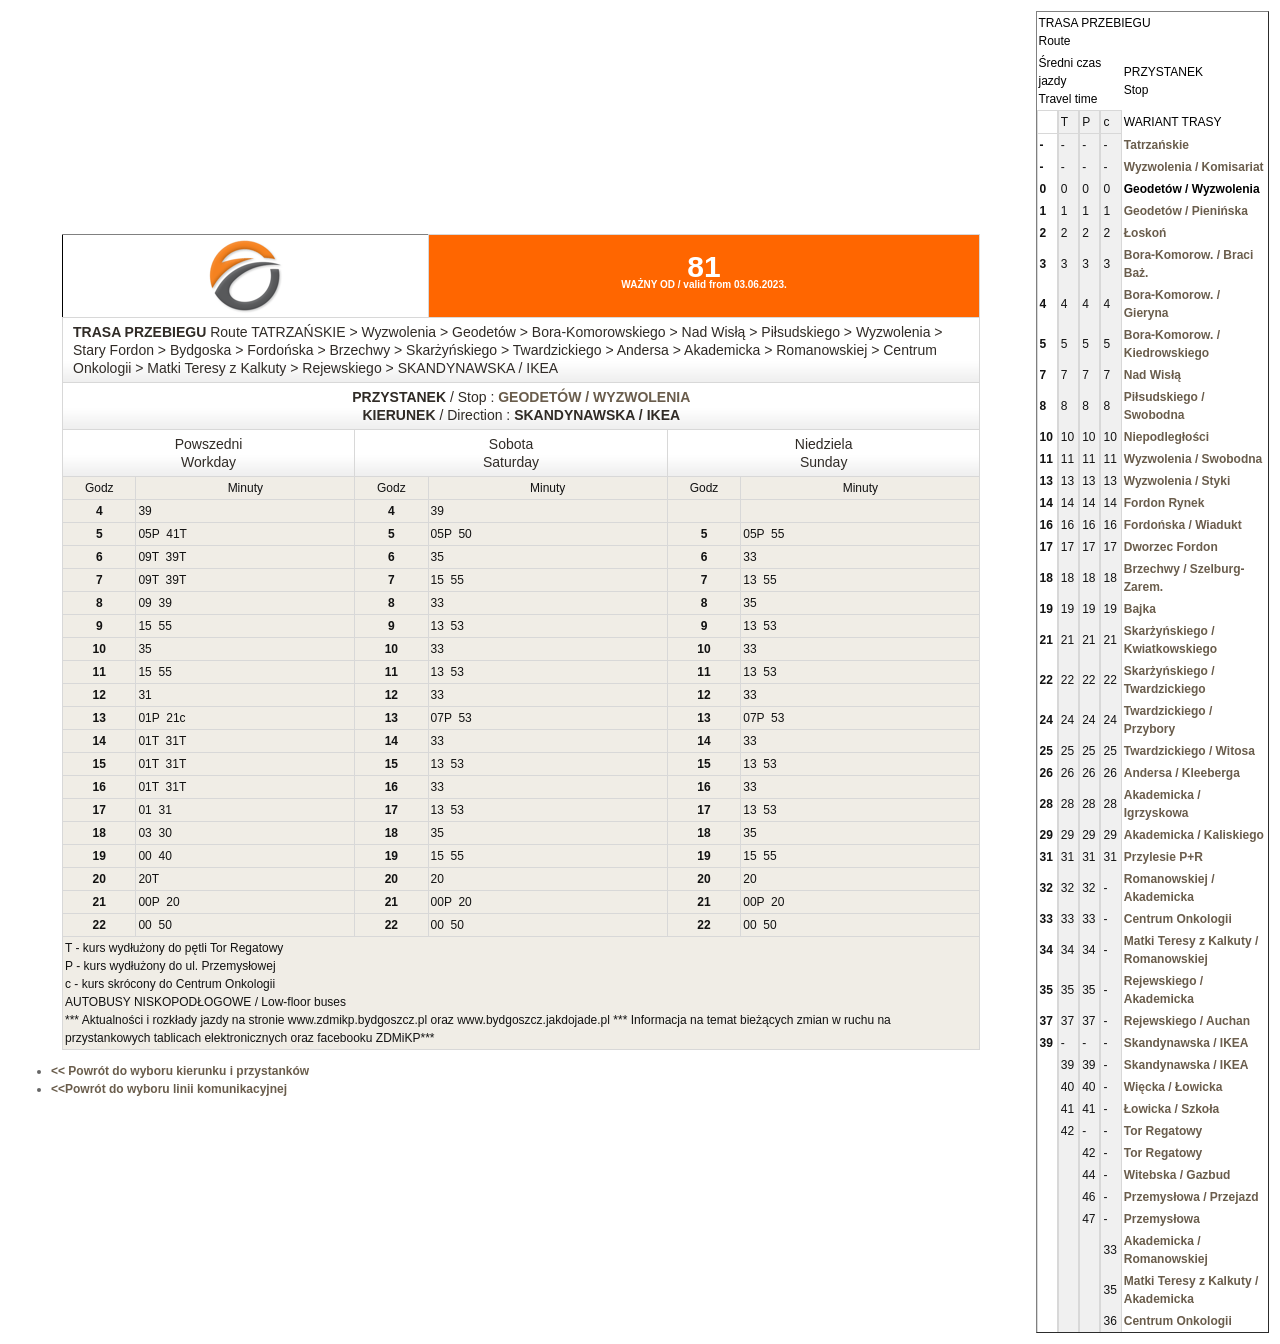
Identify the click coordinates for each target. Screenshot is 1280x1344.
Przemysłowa (1162, 1219)
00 (144, 856)
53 (457, 626)
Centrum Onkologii (1178, 919)
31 (144, 695)
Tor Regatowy (1163, 1131)
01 (144, 718)
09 (144, 557)
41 (172, 534)
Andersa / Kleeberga (1182, 773)
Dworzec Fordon (1171, 547)
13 (749, 580)
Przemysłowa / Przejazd (1191, 1197)
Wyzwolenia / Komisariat (1194, 167)
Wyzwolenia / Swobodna (1193, 459)
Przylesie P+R (1163, 857)
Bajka (1140, 609)
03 (144, 833)
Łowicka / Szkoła (1171, 1109)
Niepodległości (1166, 437)
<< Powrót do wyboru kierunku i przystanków (180, 1071)
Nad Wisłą (1152, 375)
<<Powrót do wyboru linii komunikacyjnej (169, 1089)
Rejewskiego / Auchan (1187, 1021)
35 (437, 557)
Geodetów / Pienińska (1186, 211)
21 (172, 718)
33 (749, 557)
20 (144, 879)
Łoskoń (1145, 233)
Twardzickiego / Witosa (1189, 751)
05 (144, 534)
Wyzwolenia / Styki (1177, 481)
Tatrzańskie (1156, 145)
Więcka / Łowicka (1173, 1087)
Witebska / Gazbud (1177, 1175)
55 (777, 534)
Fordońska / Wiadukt (1183, 525)
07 (437, 718)
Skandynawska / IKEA (1186, 1043)
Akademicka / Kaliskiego (1194, 835)
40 (164, 856)
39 (144, 511)
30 (164, 833)
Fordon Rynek (1164, 503)
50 (464, 534)
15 (437, 580)
